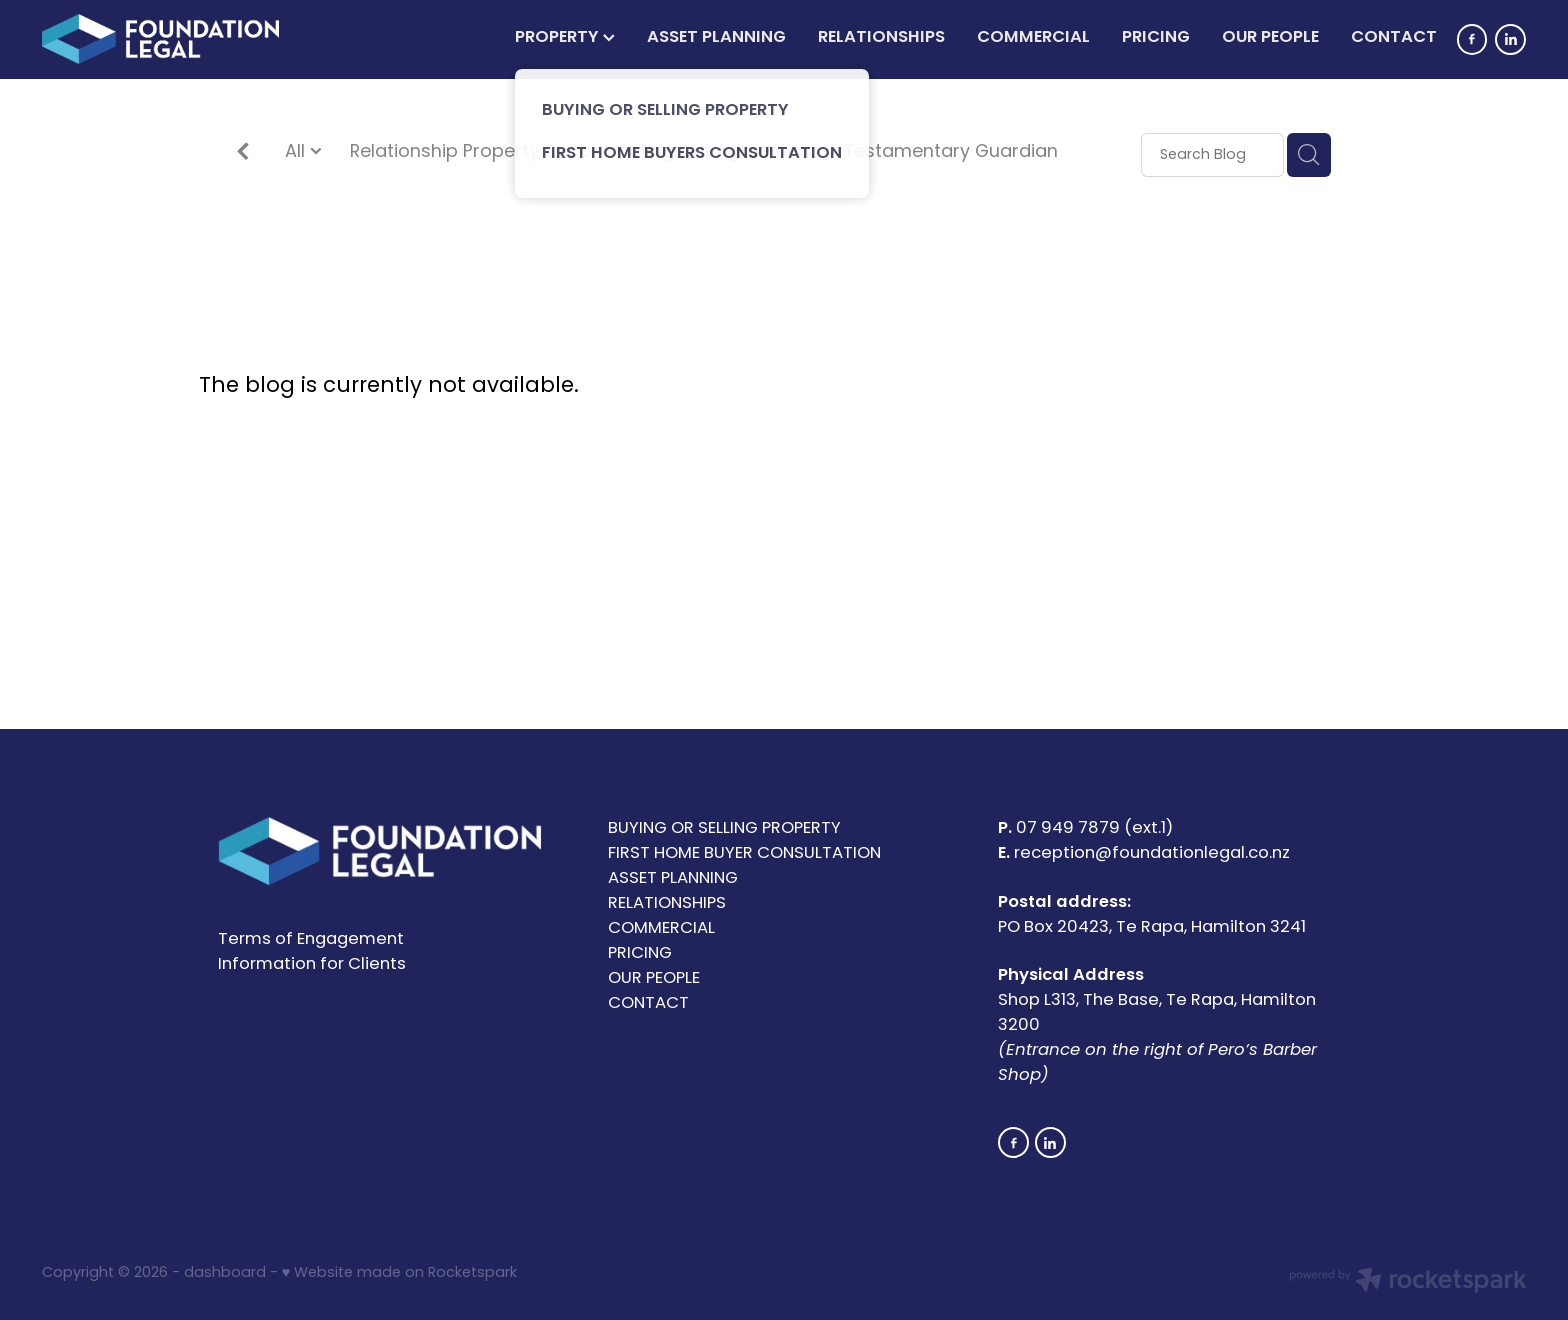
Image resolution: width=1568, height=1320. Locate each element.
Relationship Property (444, 153)
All (297, 152)
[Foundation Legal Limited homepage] (190, 39)
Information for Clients (312, 965)
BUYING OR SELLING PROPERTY (724, 829)
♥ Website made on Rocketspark (399, 1273)
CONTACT (1394, 38)
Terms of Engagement (311, 940)
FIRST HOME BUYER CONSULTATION (744, 854)
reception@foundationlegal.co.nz (1152, 854)
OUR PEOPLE (1270, 38)
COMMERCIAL (1033, 38)
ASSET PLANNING (716, 38)
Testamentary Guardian (951, 153)
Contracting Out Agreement (691, 153)
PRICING (1156, 38)
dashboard (225, 1273)
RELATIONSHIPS (881, 38)
